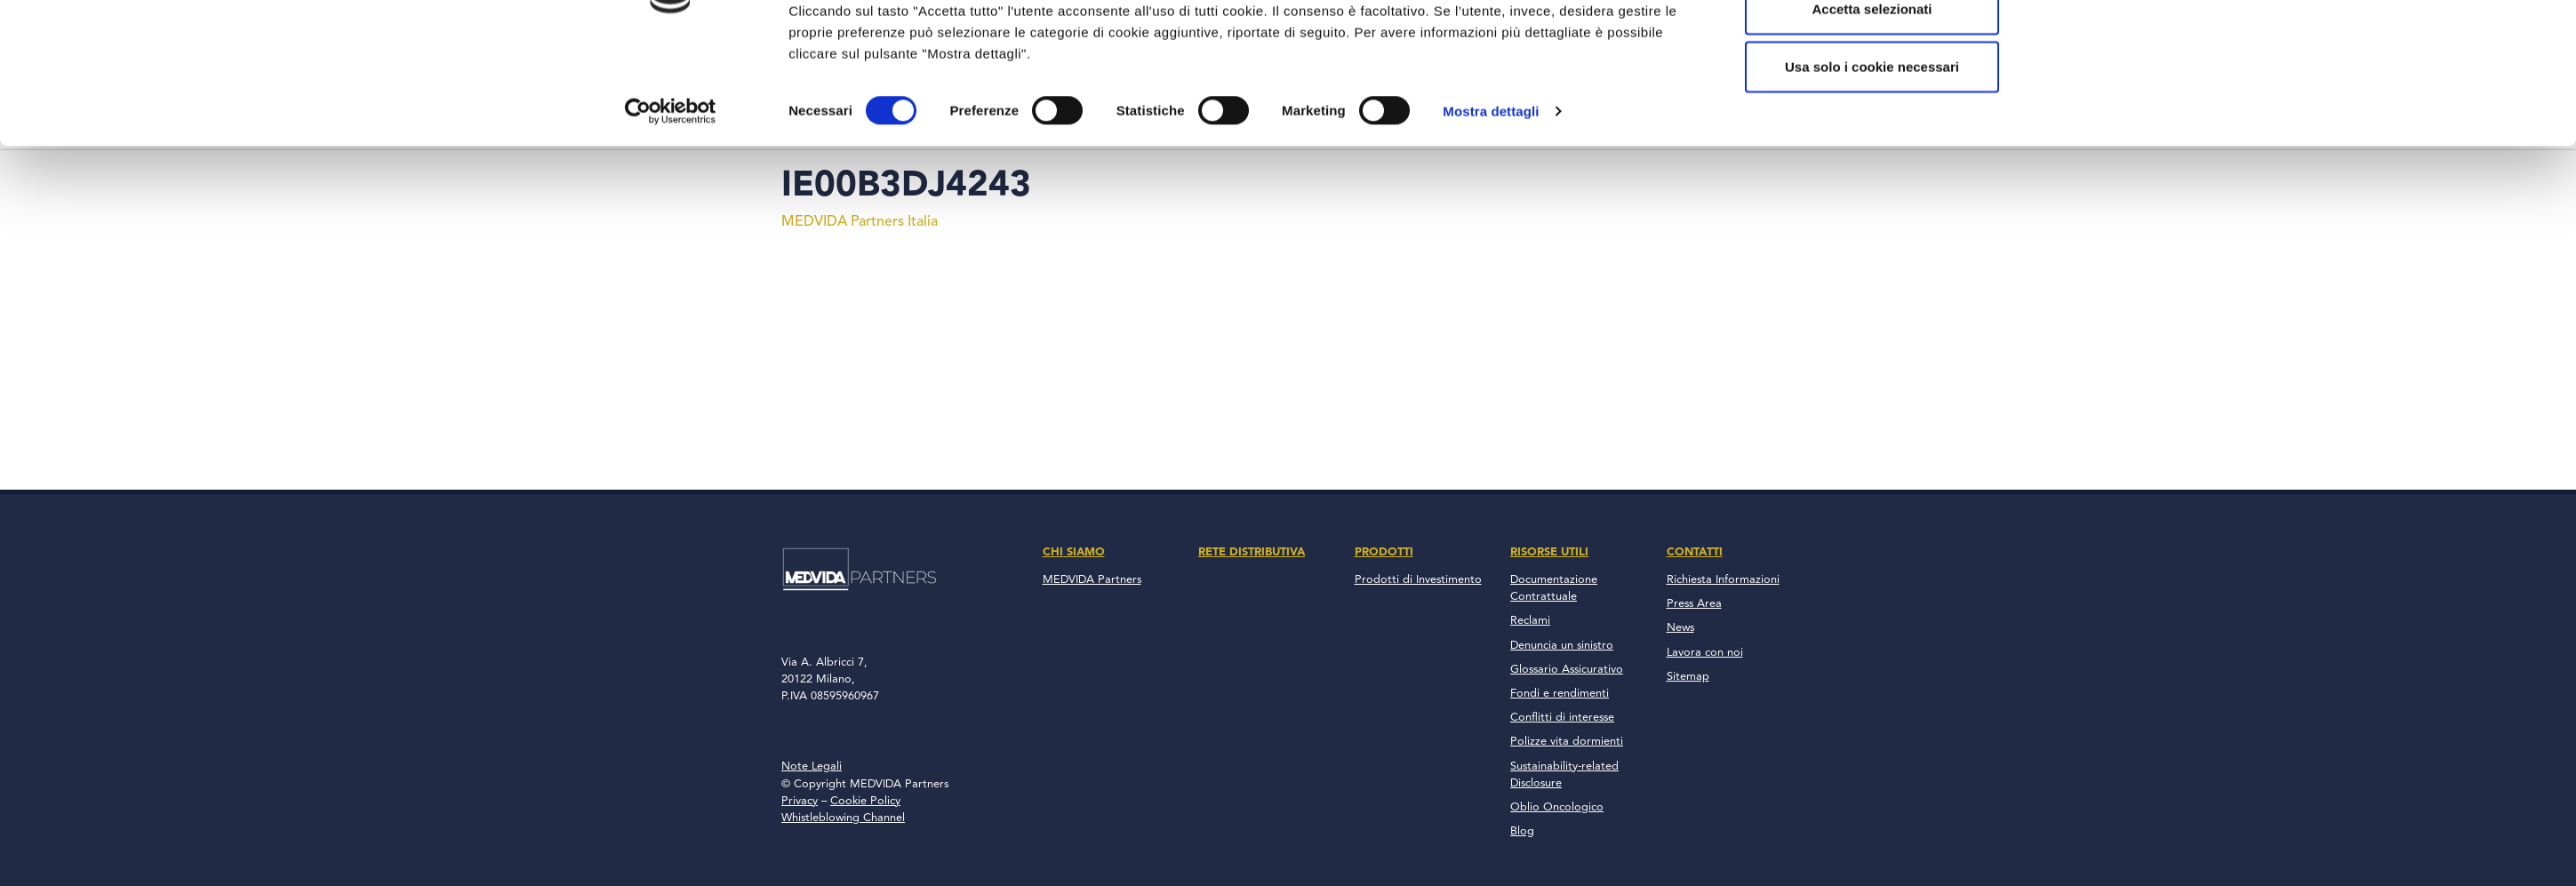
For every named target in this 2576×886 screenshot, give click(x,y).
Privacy (799, 801)
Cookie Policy (865, 801)
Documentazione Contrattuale (1553, 588)
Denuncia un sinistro (1561, 645)
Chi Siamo (1074, 552)
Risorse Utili (1549, 552)
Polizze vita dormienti (1566, 741)
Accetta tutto (1872, 46)
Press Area (1694, 604)
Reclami (1530, 621)
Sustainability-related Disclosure (1564, 775)
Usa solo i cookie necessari (1872, 163)
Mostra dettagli (1491, 207)
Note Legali (811, 766)
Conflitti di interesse (1562, 717)
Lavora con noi (1705, 653)
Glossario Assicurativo (1566, 669)
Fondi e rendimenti (1559, 693)
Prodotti (1384, 552)
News (1680, 628)
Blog (1522, 831)
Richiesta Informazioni (1723, 580)
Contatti (1695, 552)
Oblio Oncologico (1557, 807)
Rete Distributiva (1251, 552)
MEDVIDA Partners (1092, 580)
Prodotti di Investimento (1418, 580)
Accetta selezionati (1872, 105)
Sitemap (1688, 676)
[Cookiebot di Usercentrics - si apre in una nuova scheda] (670, 208)
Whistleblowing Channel (843, 818)
